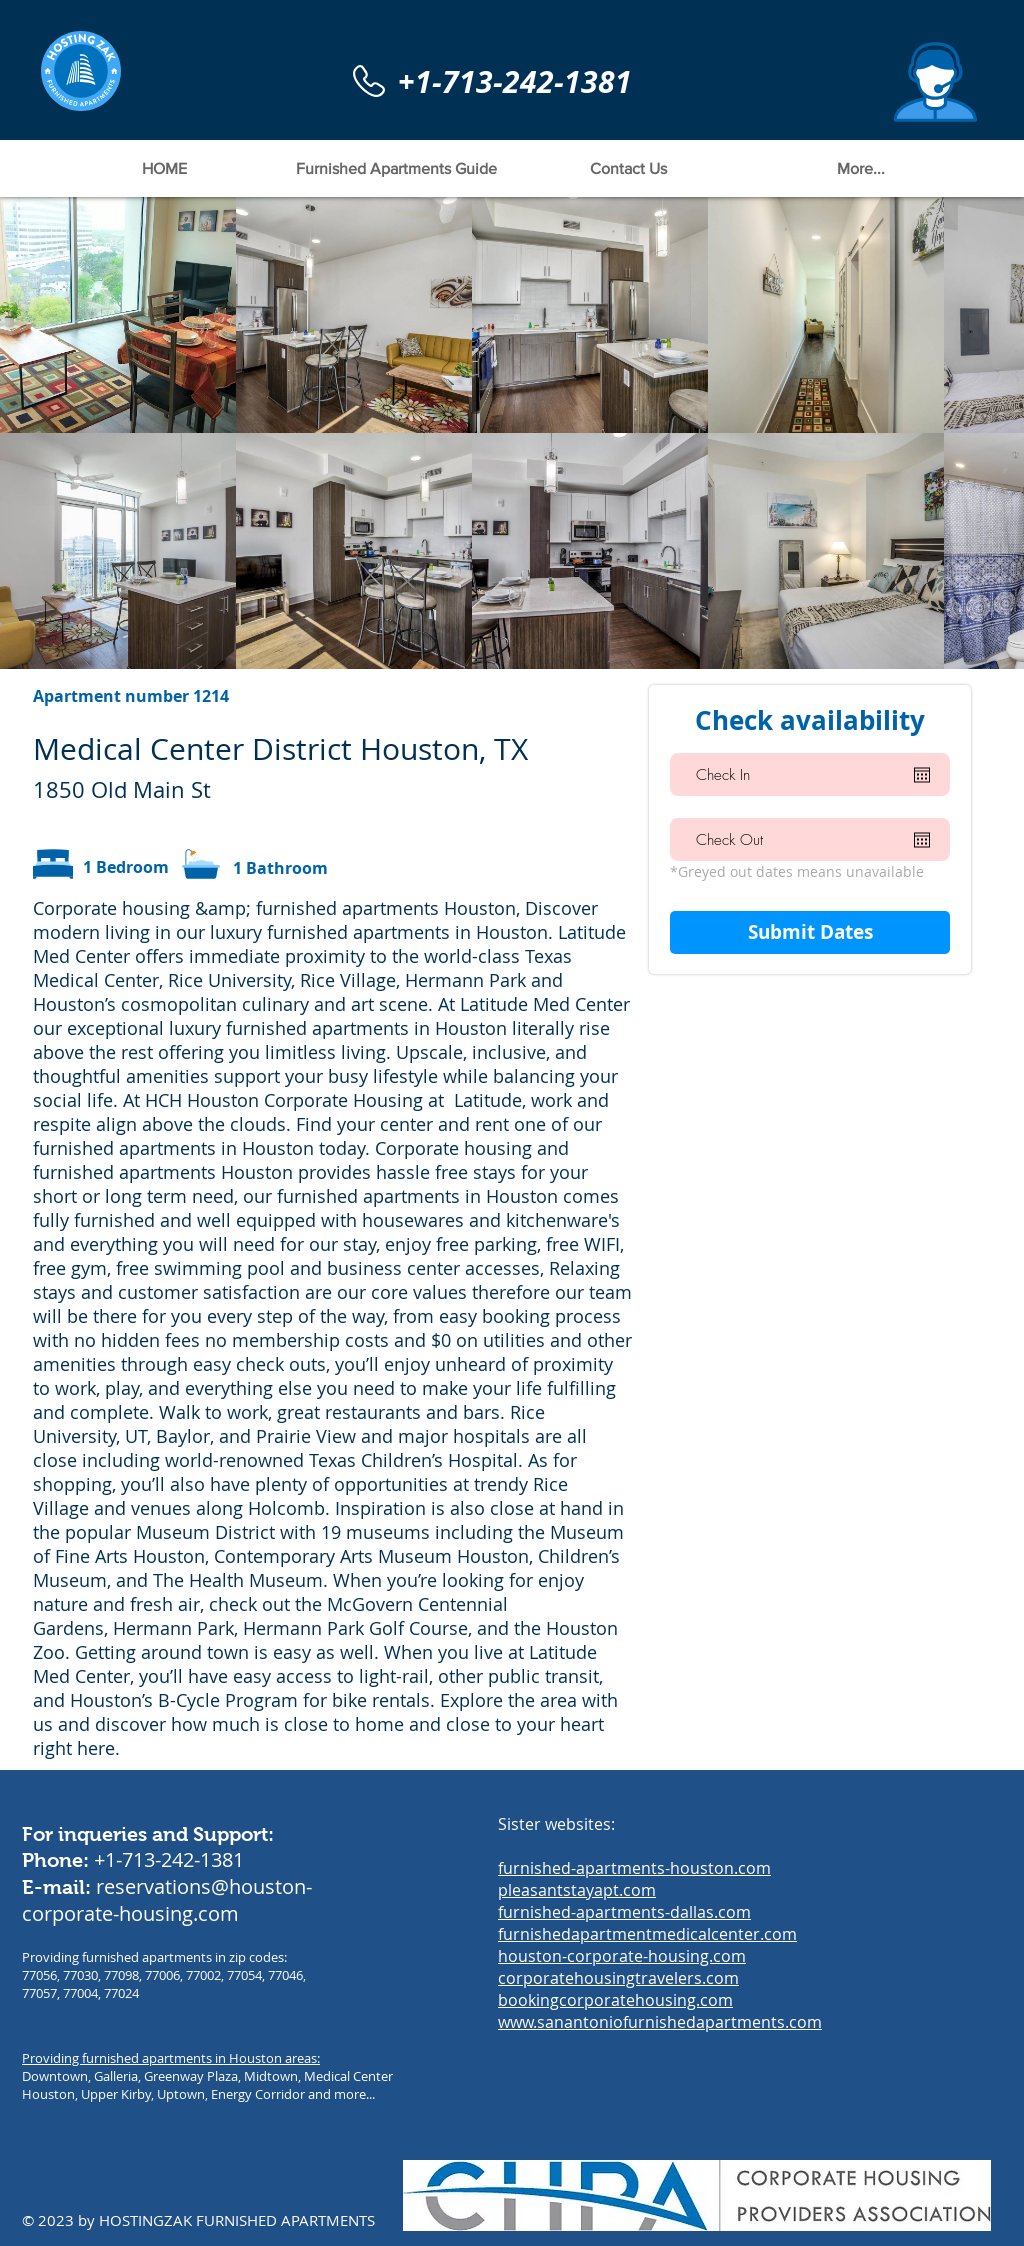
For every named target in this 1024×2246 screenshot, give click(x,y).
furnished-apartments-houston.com (634, 1868)
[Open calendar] (922, 775)
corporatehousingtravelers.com (618, 1978)
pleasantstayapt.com (577, 1890)
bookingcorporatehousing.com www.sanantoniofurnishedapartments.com (660, 2011)
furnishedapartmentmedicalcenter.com (647, 1934)
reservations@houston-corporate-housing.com (167, 1900)
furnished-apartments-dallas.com (624, 1912)
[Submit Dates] (810, 932)
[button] (935, 82)
